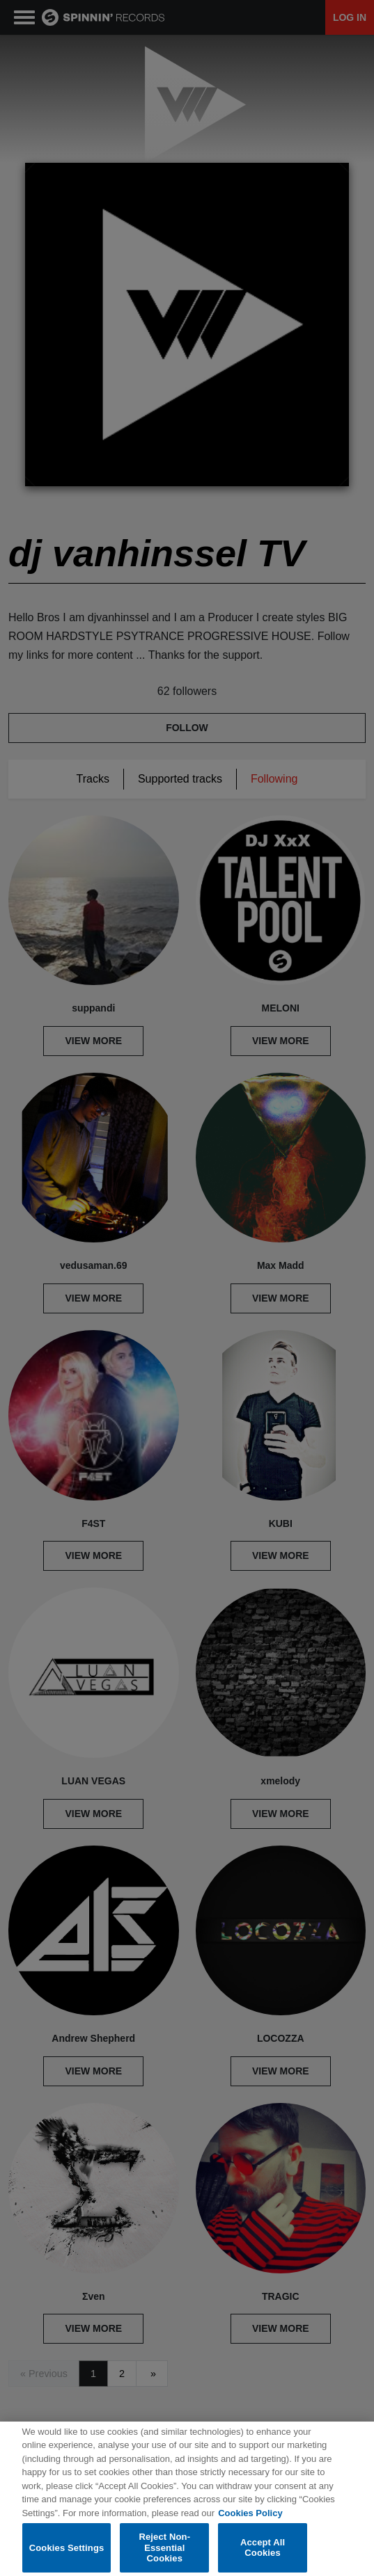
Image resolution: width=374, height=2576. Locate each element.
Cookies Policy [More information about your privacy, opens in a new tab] (250, 2521)
